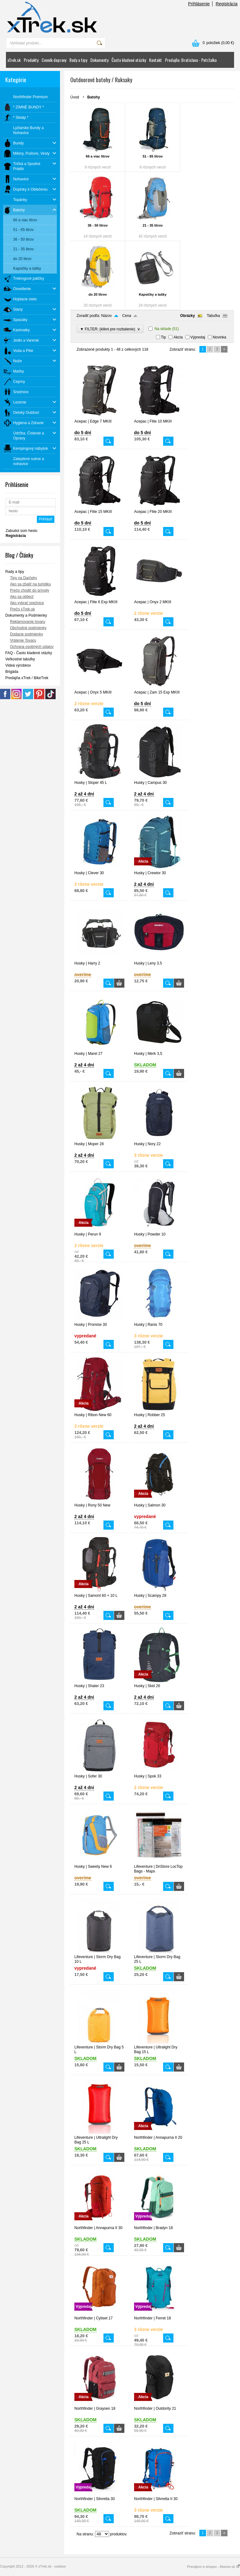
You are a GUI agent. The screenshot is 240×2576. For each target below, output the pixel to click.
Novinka (219, 337)
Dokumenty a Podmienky (26, 615)
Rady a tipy (78, 60)
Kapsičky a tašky (153, 294)
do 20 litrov (97, 294)
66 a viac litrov (98, 156)
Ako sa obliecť (22, 596)
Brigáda (11, 671)
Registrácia (227, 3)
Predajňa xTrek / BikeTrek (26, 678)
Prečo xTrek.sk (22, 609)
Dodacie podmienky (26, 634)
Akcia (177, 337)
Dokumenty (99, 60)
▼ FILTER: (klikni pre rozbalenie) (110, 329)
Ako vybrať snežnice (27, 603)
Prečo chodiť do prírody (29, 590)
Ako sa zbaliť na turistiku (30, 584)
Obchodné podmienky (28, 628)
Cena (126, 315)
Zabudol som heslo (21, 531)
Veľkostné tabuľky (20, 659)
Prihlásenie (199, 3)
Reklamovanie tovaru (27, 621)
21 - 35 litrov (152, 225)
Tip (163, 337)
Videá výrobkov (18, 665)
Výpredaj (197, 337)
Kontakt (155, 60)
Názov (106, 315)
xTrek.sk (14, 60)
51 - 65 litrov (152, 156)
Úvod (74, 97)
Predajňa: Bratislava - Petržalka (191, 60)
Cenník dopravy (54, 60)
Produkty (31, 60)
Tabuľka (213, 315)
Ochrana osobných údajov (31, 646)
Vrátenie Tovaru (23, 640)
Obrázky (187, 315)
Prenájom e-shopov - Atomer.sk (213, 2566)
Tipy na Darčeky (23, 578)
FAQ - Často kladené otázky (28, 653)
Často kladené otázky (129, 60)
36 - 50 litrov (98, 225)
